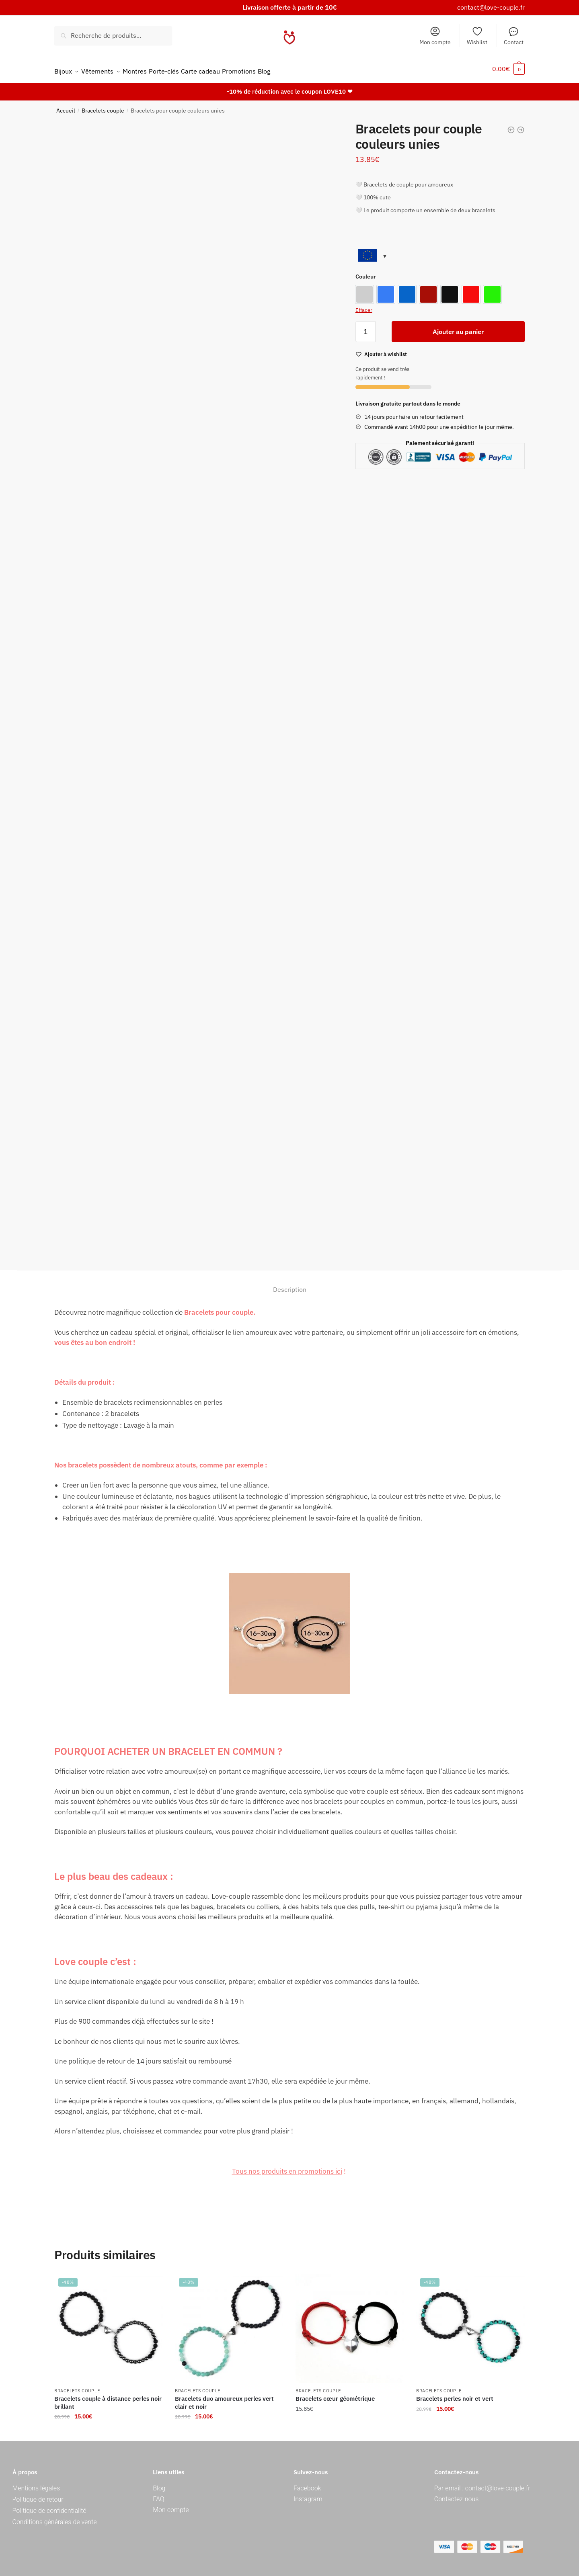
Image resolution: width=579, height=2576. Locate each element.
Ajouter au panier (458, 327)
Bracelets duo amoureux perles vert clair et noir (224, 2398)
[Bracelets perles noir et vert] (470, 2323)
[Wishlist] (385, 349)
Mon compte (435, 36)
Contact (514, 36)
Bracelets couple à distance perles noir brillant (108, 2398)
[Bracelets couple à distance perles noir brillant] (108, 2323)
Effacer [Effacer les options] (363, 305)
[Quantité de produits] (365, 326)
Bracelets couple (103, 105)
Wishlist (477, 36)
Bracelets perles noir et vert (454, 2394)
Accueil (65, 105)
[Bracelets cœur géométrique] (350, 2323)
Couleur (365, 271)
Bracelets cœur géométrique (335, 2394)
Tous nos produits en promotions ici (287, 2166)
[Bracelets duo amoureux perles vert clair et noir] (229, 2323)
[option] (364, 290)
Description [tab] (289, 1285)
